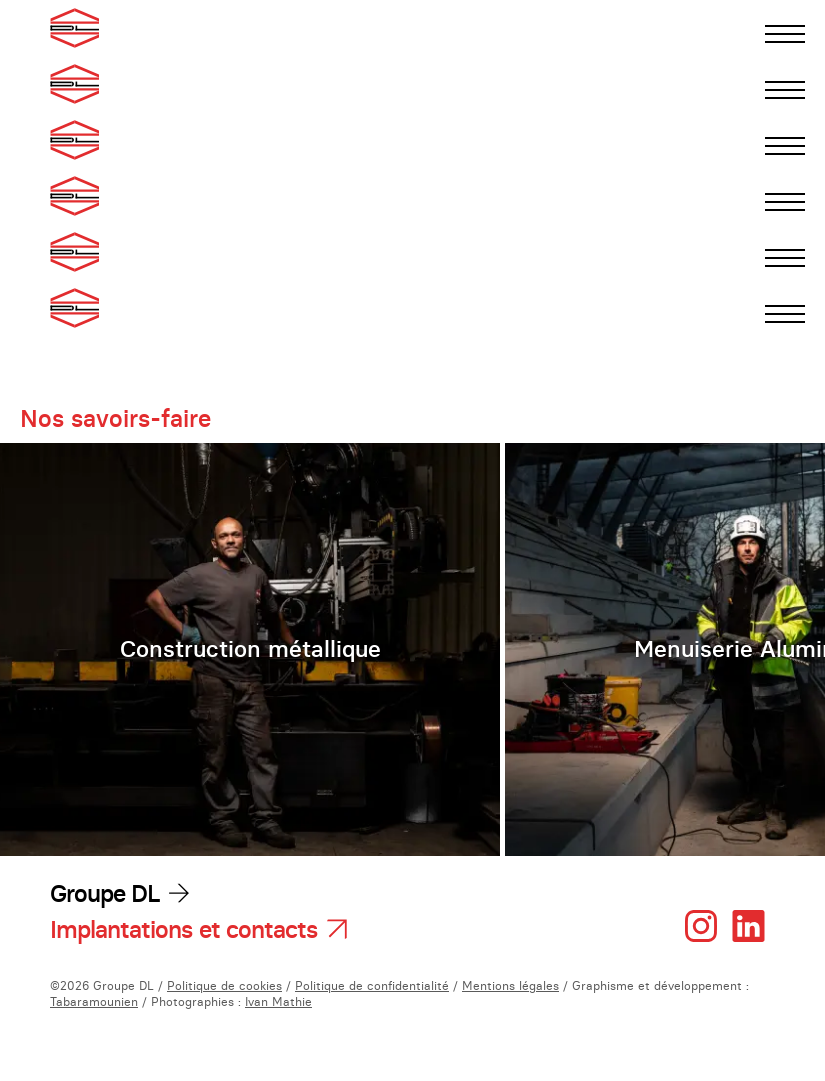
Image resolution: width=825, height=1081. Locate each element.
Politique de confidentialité (372, 985)
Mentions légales (510, 985)
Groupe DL (104, 893)
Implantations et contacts (183, 929)
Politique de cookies (224, 985)
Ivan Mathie (278, 1001)
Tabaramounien (94, 1001)
